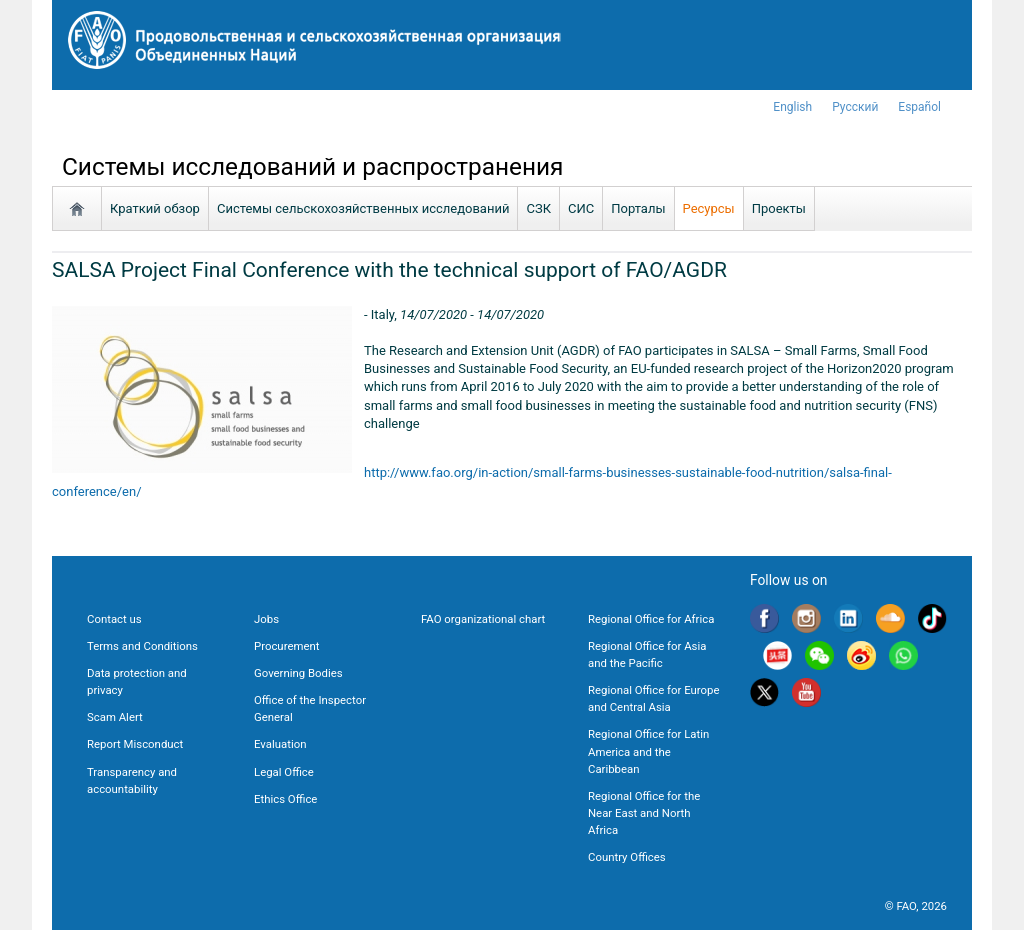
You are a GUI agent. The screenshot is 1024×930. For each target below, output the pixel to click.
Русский (855, 107)
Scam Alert (115, 717)
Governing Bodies (298, 673)
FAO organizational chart (483, 619)
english (792, 107)
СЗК (538, 208)
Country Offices (627, 857)
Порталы (638, 208)
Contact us (114, 619)
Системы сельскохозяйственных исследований (363, 208)
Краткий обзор (155, 208)
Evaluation (280, 744)
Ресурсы (709, 208)
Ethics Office (285, 799)
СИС (581, 208)
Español (919, 107)
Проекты (779, 208)
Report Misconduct (135, 744)
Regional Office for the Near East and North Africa (644, 813)
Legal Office (284, 772)
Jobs (266, 619)
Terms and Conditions (142, 646)
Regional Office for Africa (651, 619)
